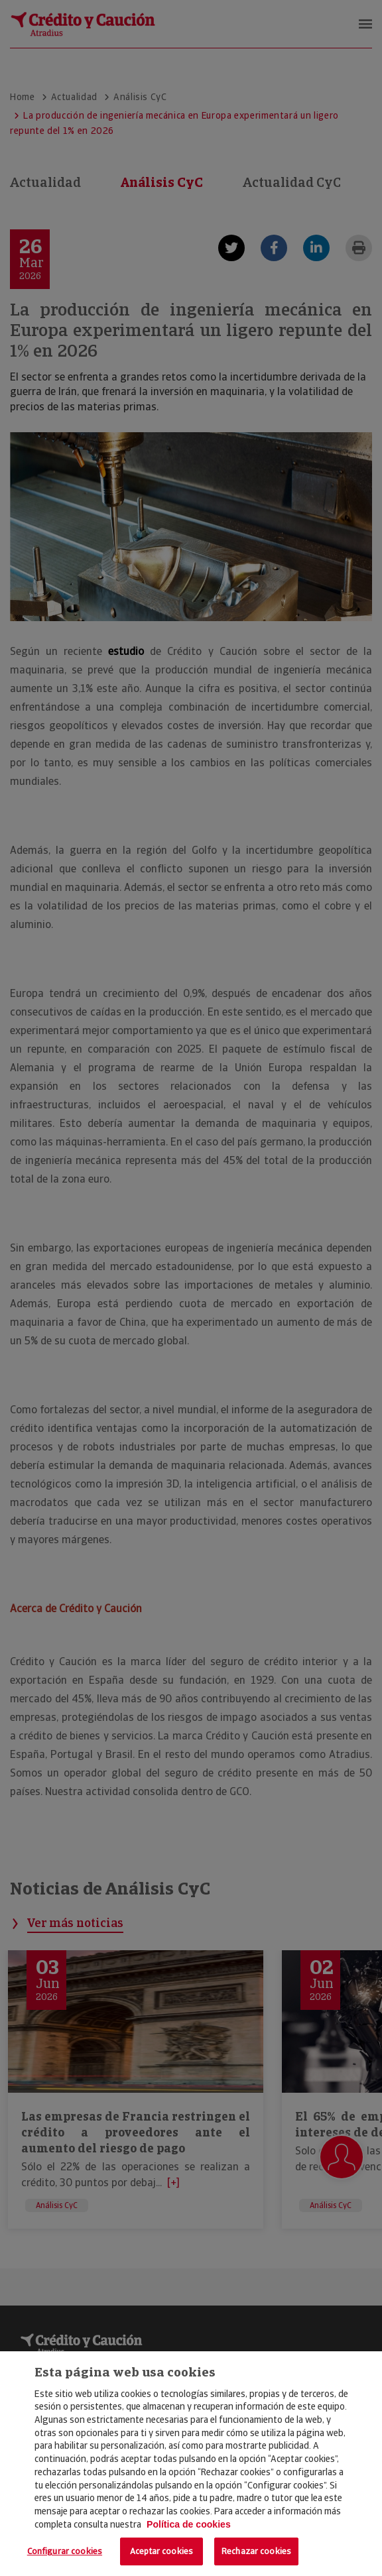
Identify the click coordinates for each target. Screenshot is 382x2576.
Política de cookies (189, 2524)
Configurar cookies (64, 2551)
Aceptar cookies (161, 2551)
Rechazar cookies (256, 2551)
